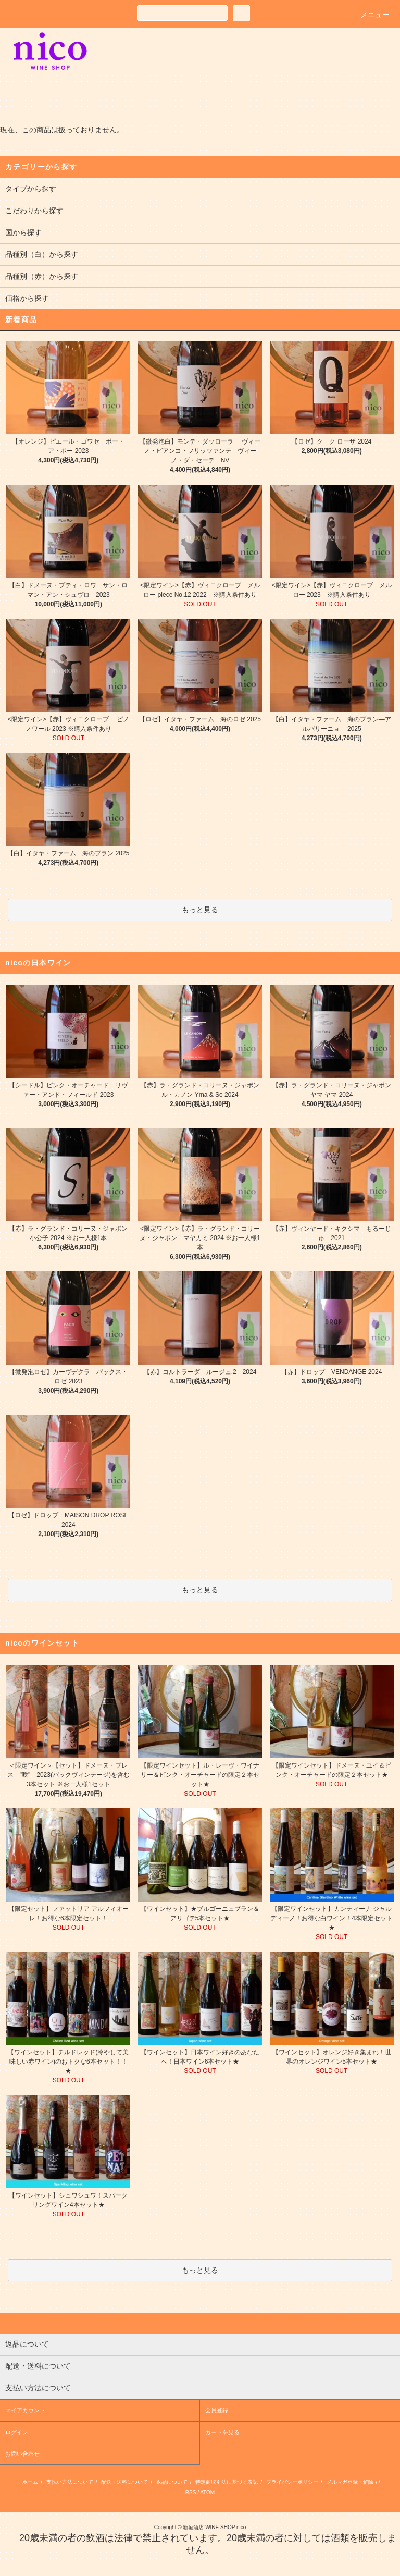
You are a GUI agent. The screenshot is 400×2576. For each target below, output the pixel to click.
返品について (172, 2482)
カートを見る (222, 2432)
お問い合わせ (22, 2453)
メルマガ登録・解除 (350, 2482)
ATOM (207, 2492)
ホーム (30, 2482)
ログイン (16, 2432)
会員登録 (216, 2410)
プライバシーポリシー (292, 2482)
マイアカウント (25, 2410)
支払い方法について (69, 2482)
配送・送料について (124, 2482)
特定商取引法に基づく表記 (226, 2482)
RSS (190, 2492)
